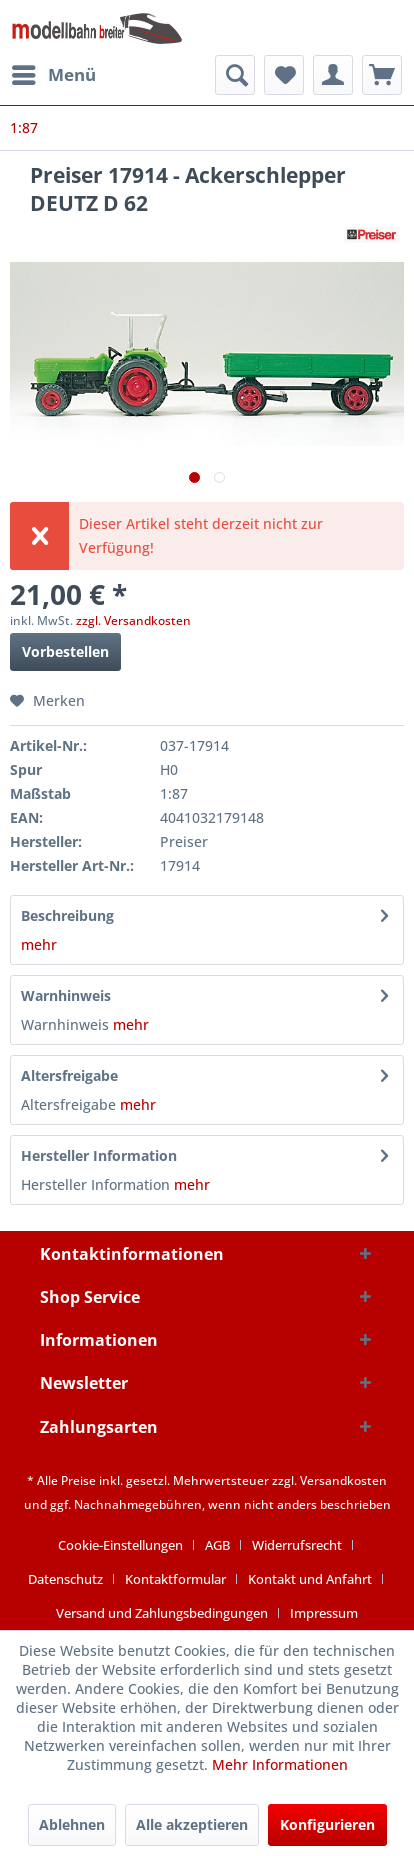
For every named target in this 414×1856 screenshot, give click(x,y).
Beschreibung (67, 915)
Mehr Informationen (280, 1764)
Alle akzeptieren (192, 1824)
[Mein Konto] (333, 75)
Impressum (324, 1613)
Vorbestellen (65, 651)
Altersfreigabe (69, 1075)
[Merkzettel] (284, 75)
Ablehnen (72, 1824)
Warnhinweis (66, 995)
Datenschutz (65, 1579)
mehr (39, 944)
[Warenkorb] (382, 75)
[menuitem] (53, 75)
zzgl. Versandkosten (133, 620)
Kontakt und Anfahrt (310, 1579)
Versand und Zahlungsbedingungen (162, 1613)
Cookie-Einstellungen (120, 1545)
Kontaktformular (175, 1579)
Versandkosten (343, 1480)
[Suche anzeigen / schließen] (235, 75)
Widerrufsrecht (297, 1545)
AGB (217, 1545)
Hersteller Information (99, 1155)
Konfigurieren (327, 1824)
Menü (54, 72)
